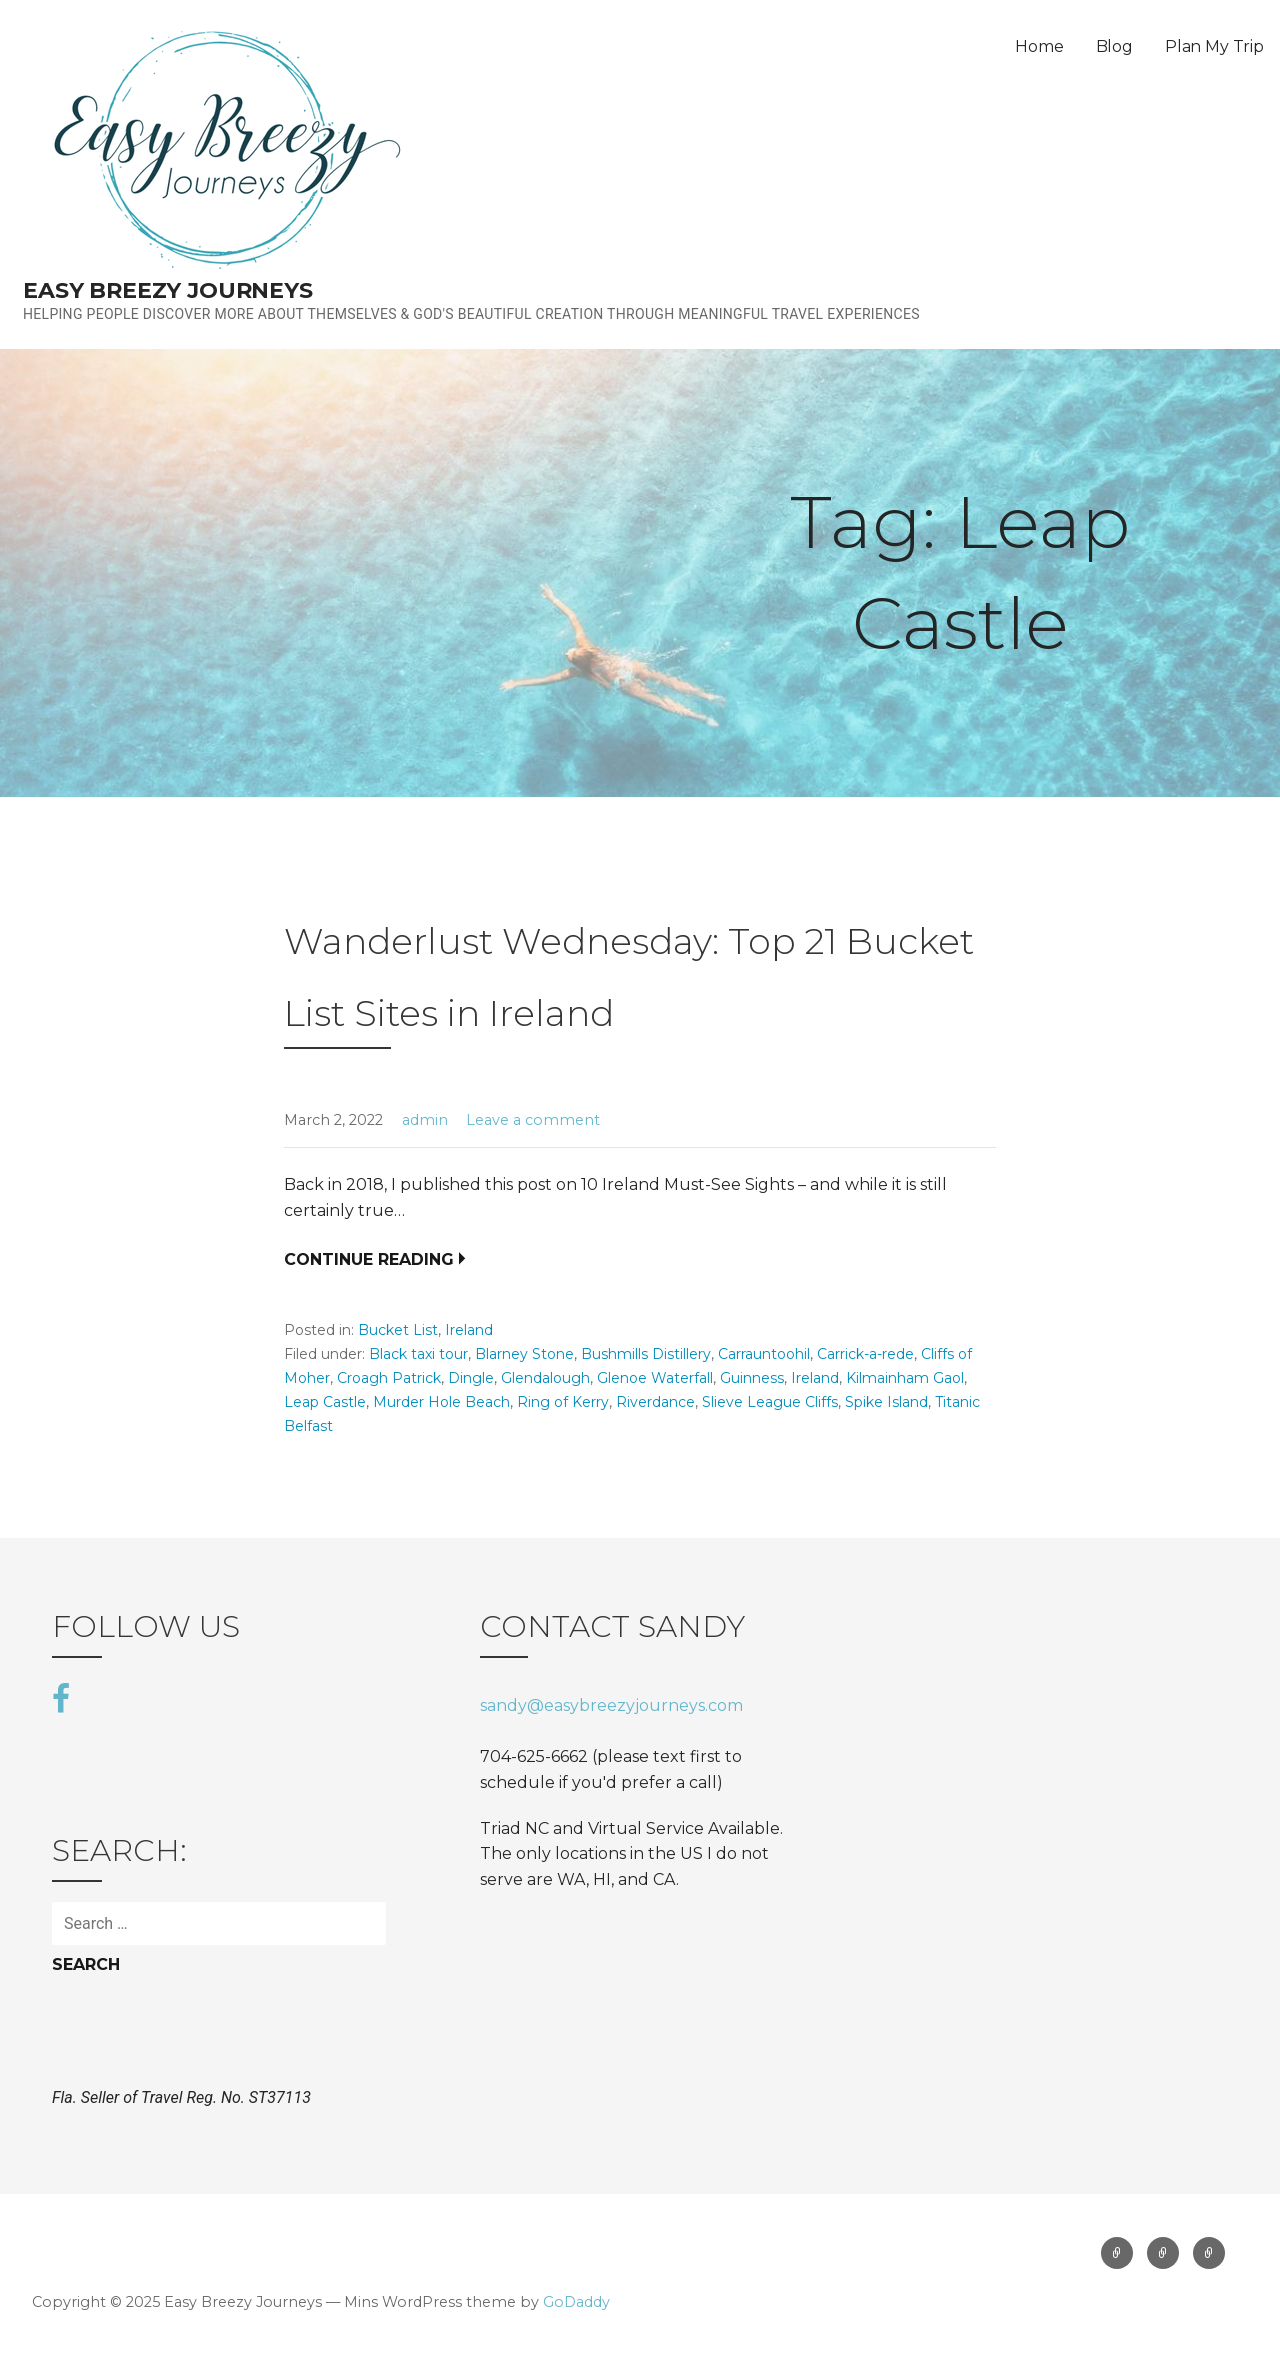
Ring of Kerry (563, 1402)
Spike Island (886, 1402)
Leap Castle (325, 1402)
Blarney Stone (524, 1354)
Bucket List (398, 1330)
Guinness (752, 1378)
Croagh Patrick (389, 1378)
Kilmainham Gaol (905, 1378)
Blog (1114, 46)
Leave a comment (533, 1120)
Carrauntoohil (764, 1354)
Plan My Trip (1214, 46)
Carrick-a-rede (865, 1354)
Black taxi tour (418, 1354)
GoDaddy (576, 2302)
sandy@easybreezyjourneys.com (611, 1705)
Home (1039, 46)
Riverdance (655, 1402)
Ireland (469, 1330)
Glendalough (545, 1378)
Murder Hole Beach (441, 1402)
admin (425, 1120)
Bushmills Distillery (646, 1354)
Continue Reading (369, 1259)
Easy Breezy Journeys (168, 290)
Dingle (471, 1378)
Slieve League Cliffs (770, 1402)
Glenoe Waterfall (655, 1378)
